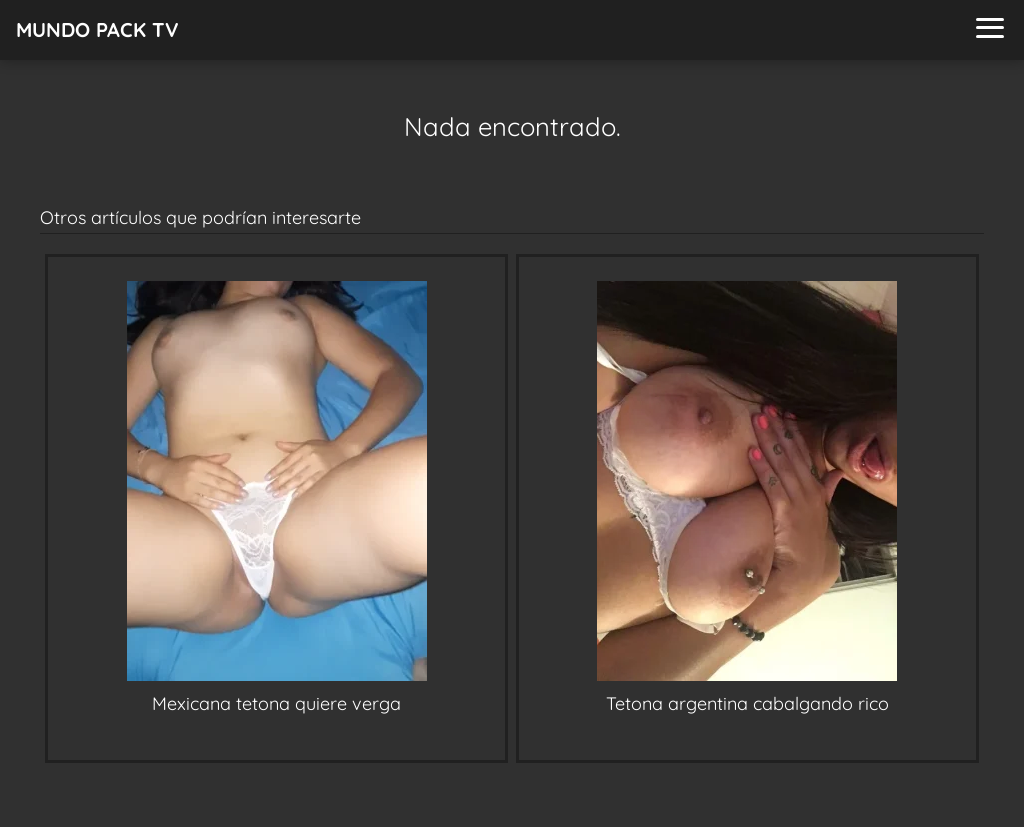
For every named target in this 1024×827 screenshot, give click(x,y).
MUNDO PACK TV (97, 29)
